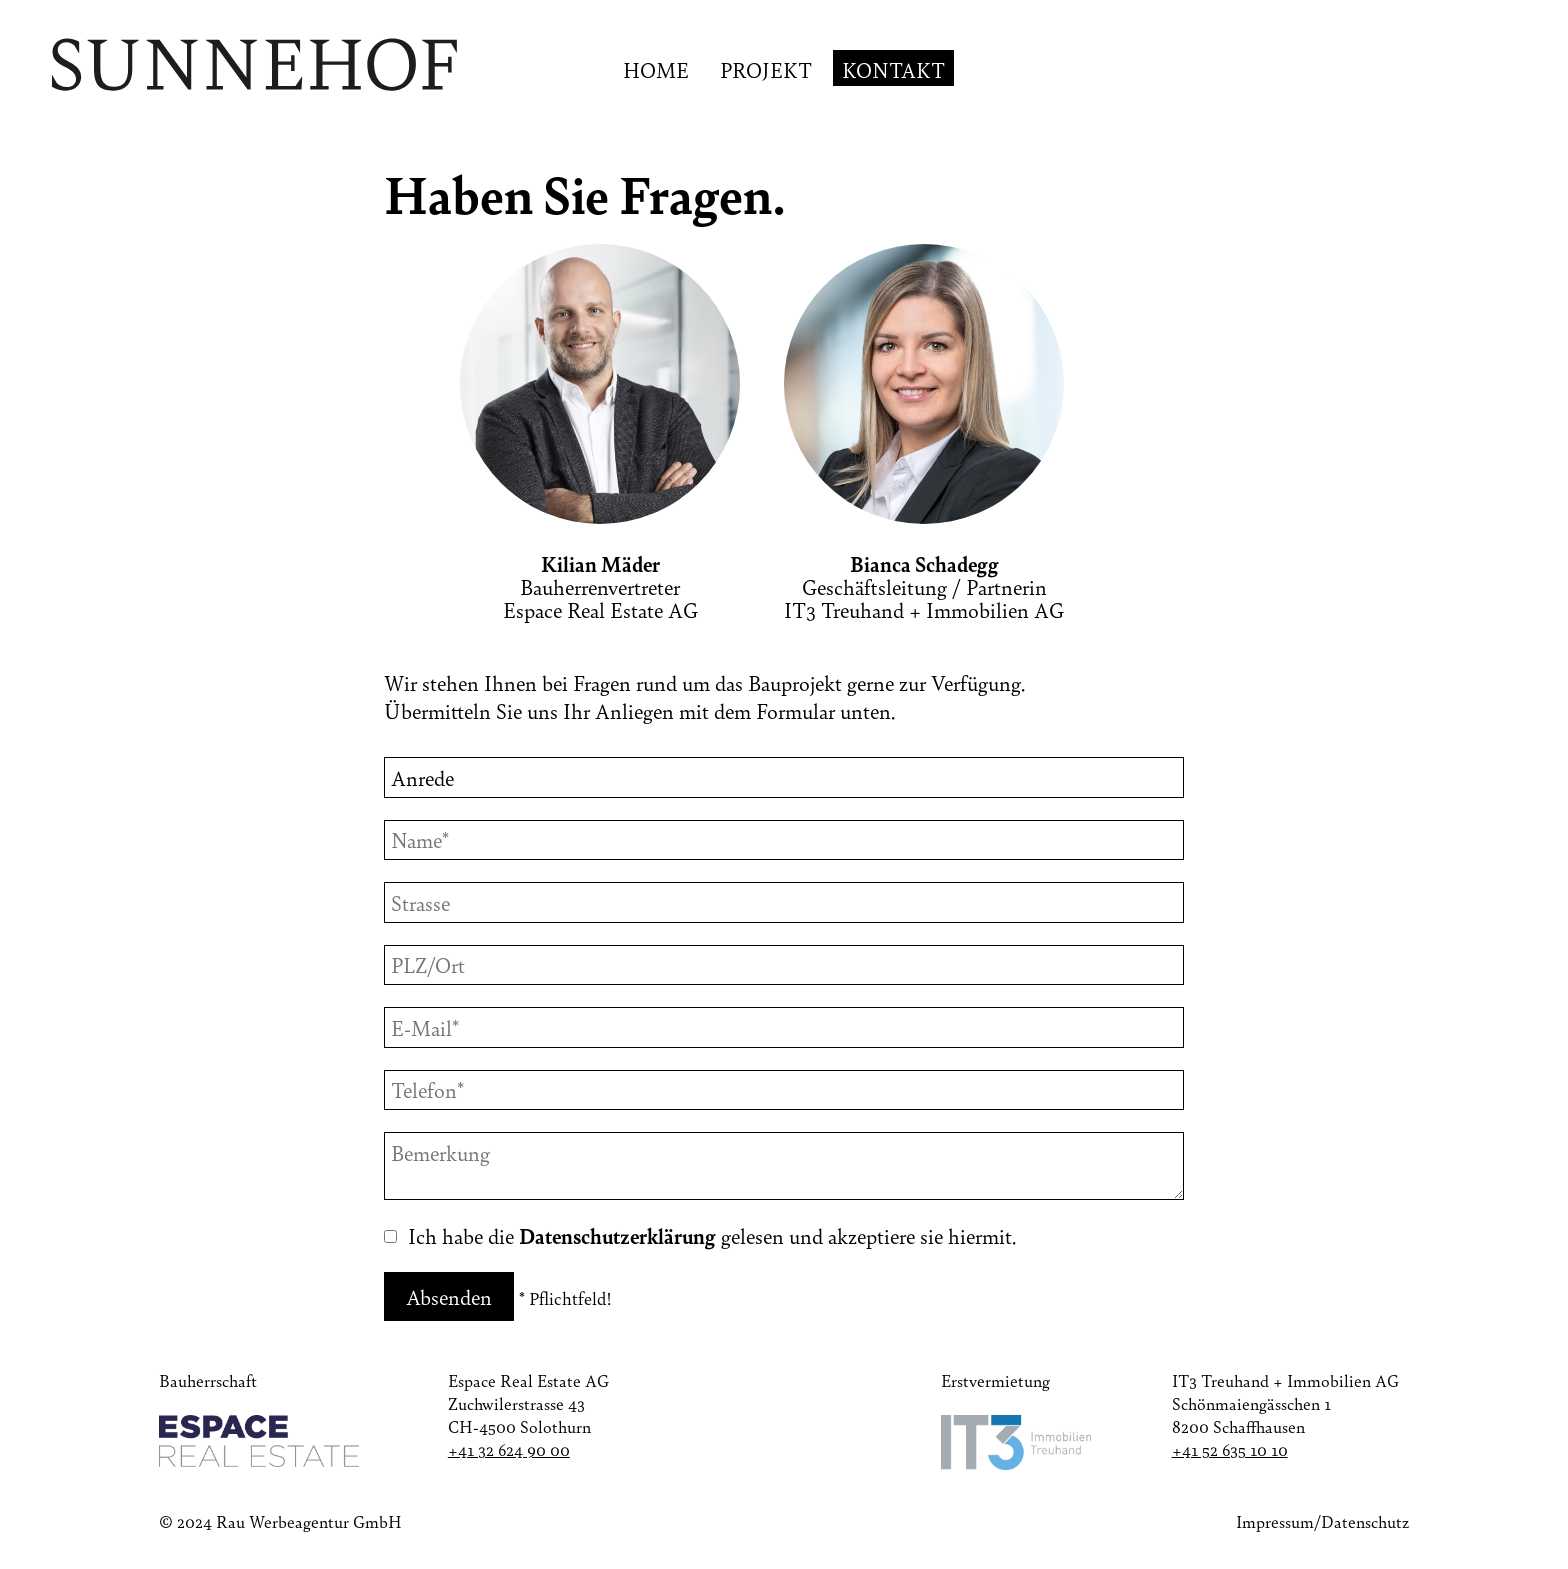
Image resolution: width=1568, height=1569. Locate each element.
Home (656, 69)
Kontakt (893, 69)
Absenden (449, 1296)
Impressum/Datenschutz (1322, 1521)
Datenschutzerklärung (617, 1235)
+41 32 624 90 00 (509, 1449)
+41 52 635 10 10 (1230, 1449)
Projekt (766, 69)
